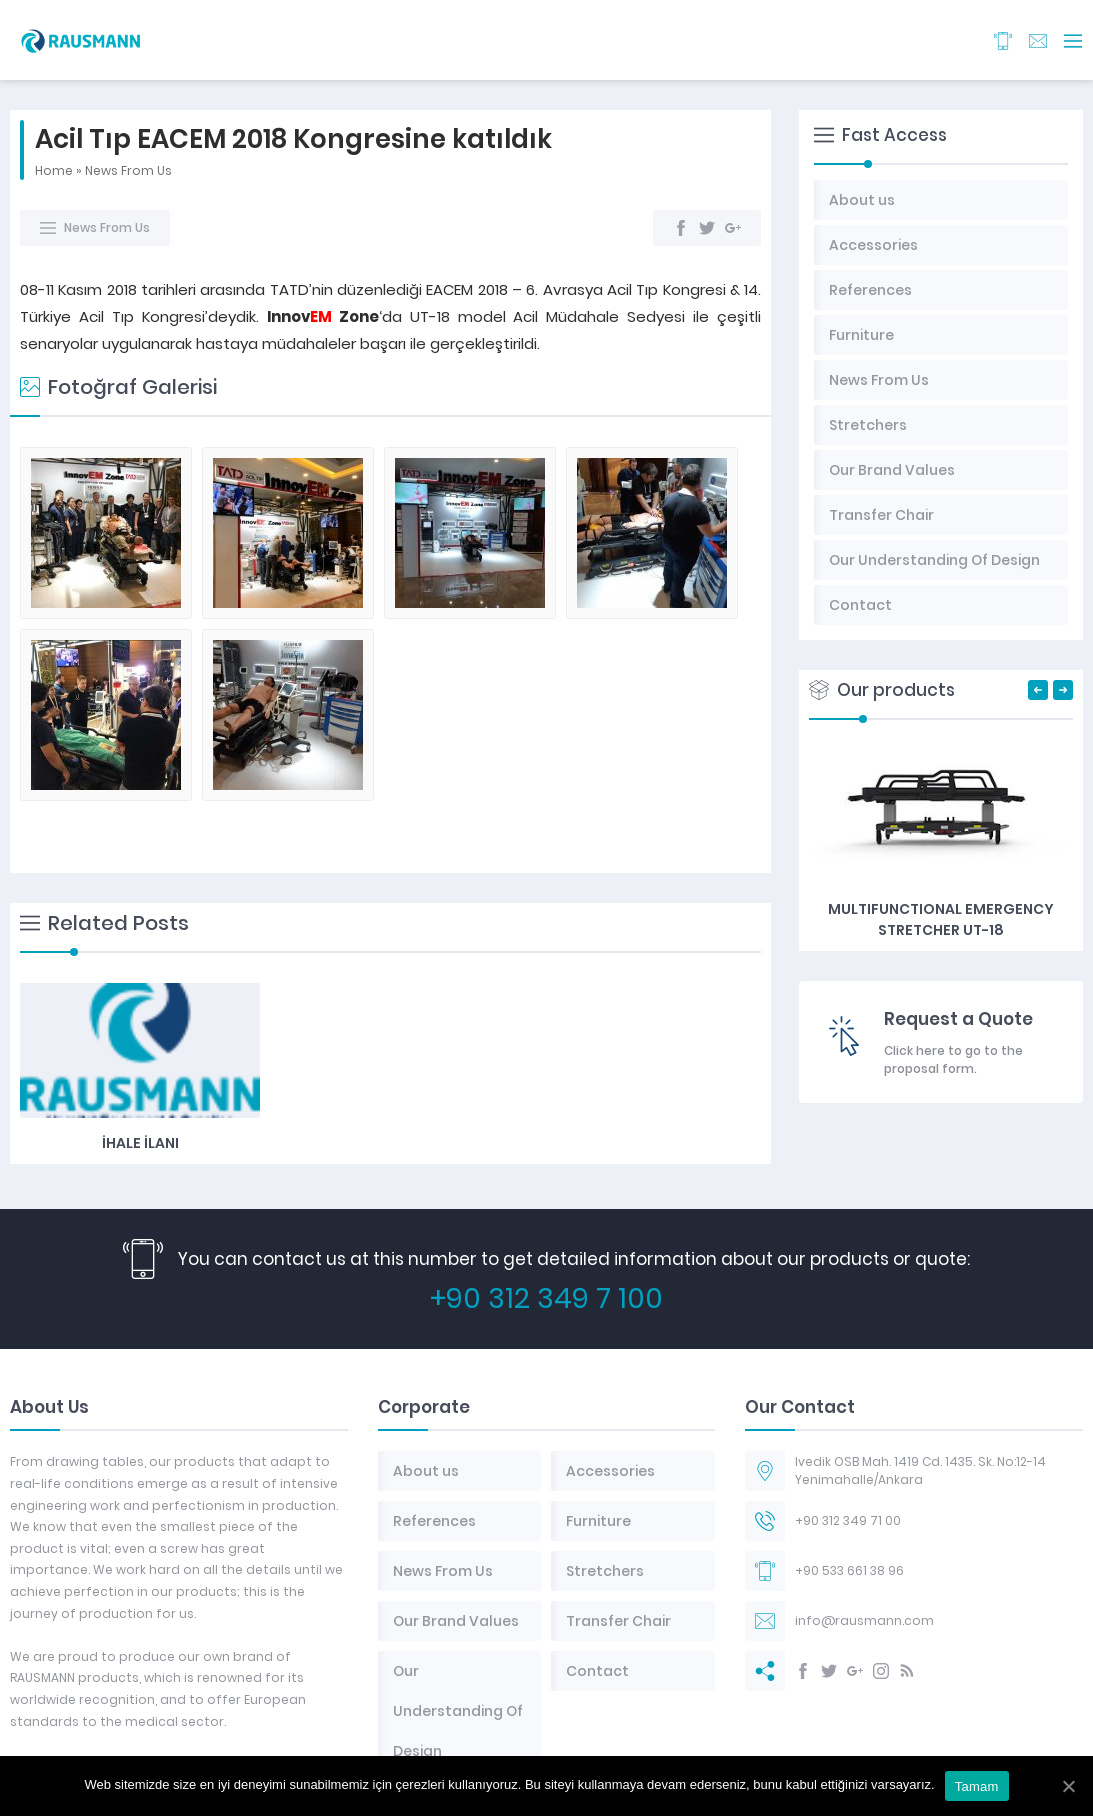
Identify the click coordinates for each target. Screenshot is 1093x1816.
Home (54, 170)
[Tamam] (1068, 1786)
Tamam (977, 1786)
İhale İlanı (140, 890)
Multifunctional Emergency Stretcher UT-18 (941, 919)
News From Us (128, 170)
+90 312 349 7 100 (546, 1233)
